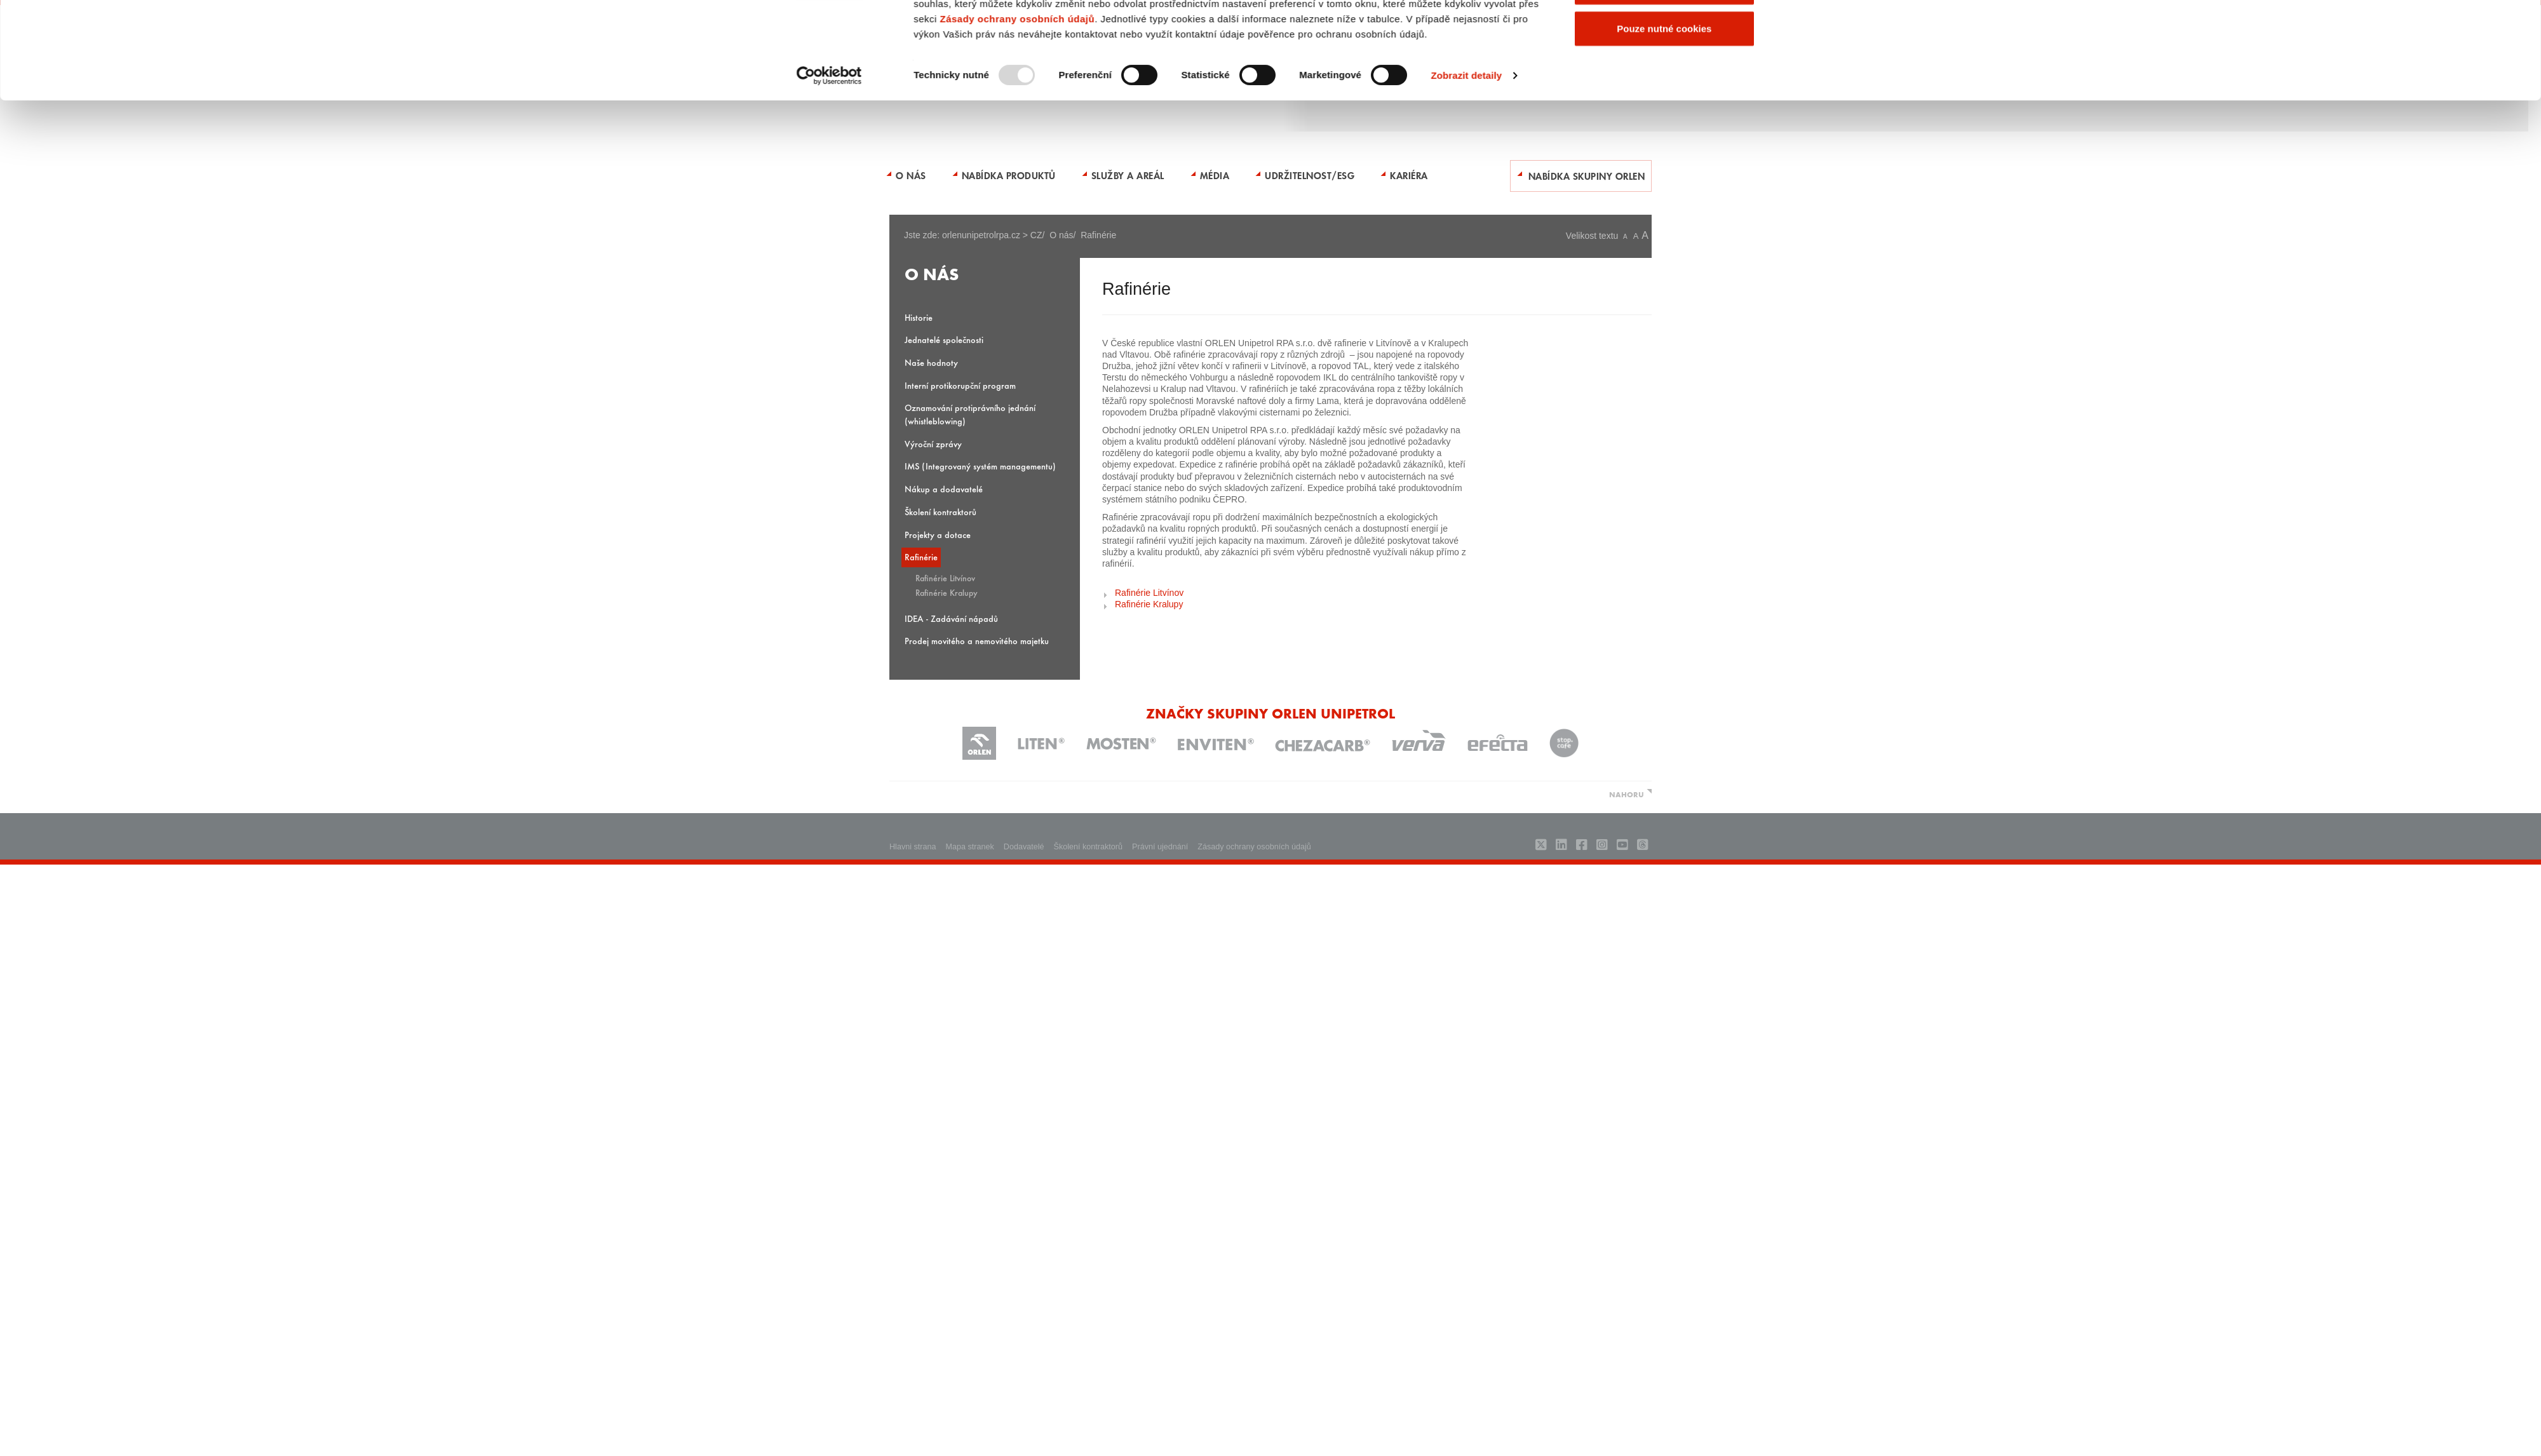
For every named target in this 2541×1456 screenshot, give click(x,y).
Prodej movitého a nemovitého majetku (977, 641)
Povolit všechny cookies (1664, 158)
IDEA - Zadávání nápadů (951, 618)
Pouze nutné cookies (1664, 241)
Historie (919, 317)
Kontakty (1251, 33)
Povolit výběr (1664, 200)
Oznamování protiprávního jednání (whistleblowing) (970, 414)
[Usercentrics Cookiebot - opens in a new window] (829, 289)
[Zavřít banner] (1774, 144)
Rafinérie (921, 557)
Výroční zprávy (933, 444)
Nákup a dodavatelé (944, 489)
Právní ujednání (1160, 846)
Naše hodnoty (931, 362)
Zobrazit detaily (1466, 288)
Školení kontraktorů (940, 512)
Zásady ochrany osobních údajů (1017, 232)
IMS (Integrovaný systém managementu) (980, 466)
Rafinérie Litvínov (945, 577)
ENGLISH (1287, 33)
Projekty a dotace (938, 535)
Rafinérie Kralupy (946, 592)
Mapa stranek (970, 846)
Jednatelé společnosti (944, 340)
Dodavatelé (1024, 846)
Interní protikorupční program (960, 385)
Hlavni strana (912, 846)
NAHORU (1626, 794)
